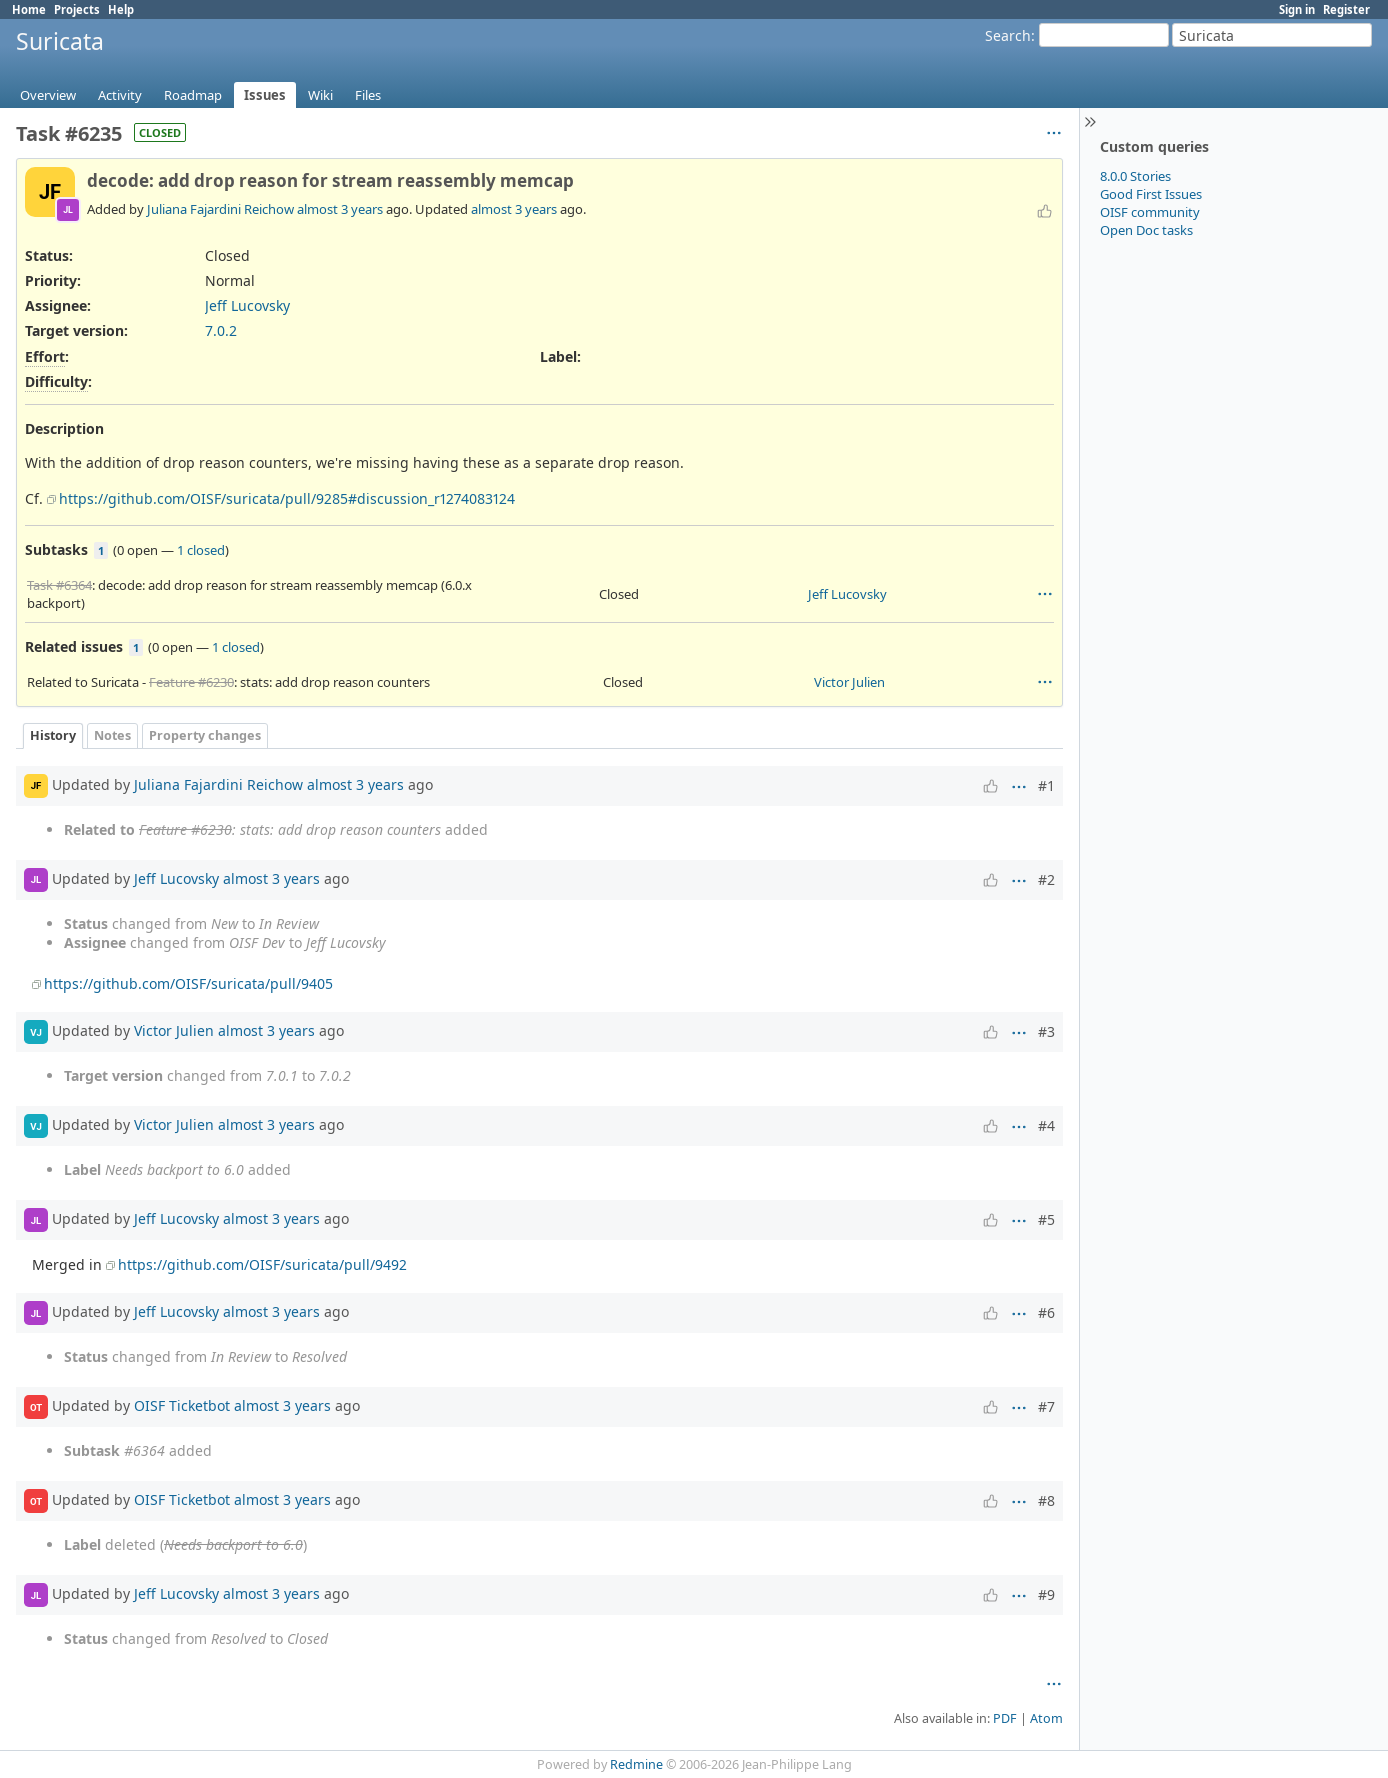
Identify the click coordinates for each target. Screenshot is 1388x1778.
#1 (1046, 785)
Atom (1046, 1718)
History (53, 735)
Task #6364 (59, 585)
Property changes (205, 735)
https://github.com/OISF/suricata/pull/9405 (188, 983)
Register (1346, 9)
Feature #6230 (191, 682)
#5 (1046, 1219)
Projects (77, 9)
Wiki (320, 95)
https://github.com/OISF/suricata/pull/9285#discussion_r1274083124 (287, 498)
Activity (120, 95)
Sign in (1297, 9)
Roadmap (193, 95)
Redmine (636, 1764)
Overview (48, 95)
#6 (1046, 1312)
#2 (1046, 879)
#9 (1046, 1594)
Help (121, 9)
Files (368, 95)
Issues (265, 95)
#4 (1046, 1125)
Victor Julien (849, 682)
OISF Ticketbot (182, 1405)
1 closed (201, 550)
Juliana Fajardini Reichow (220, 209)
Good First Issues (1151, 194)
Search (1008, 35)
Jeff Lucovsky (247, 305)
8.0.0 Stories (1135, 176)
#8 (1046, 1500)
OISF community (1150, 212)
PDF (1005, 1718)
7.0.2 (221, 330)
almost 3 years (340, 209)
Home (29, 9)
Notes (112, 735)
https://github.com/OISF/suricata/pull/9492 (262, 1264)
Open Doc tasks (1146, 230)
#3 (1046, 1031)
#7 (1046, 1406)
